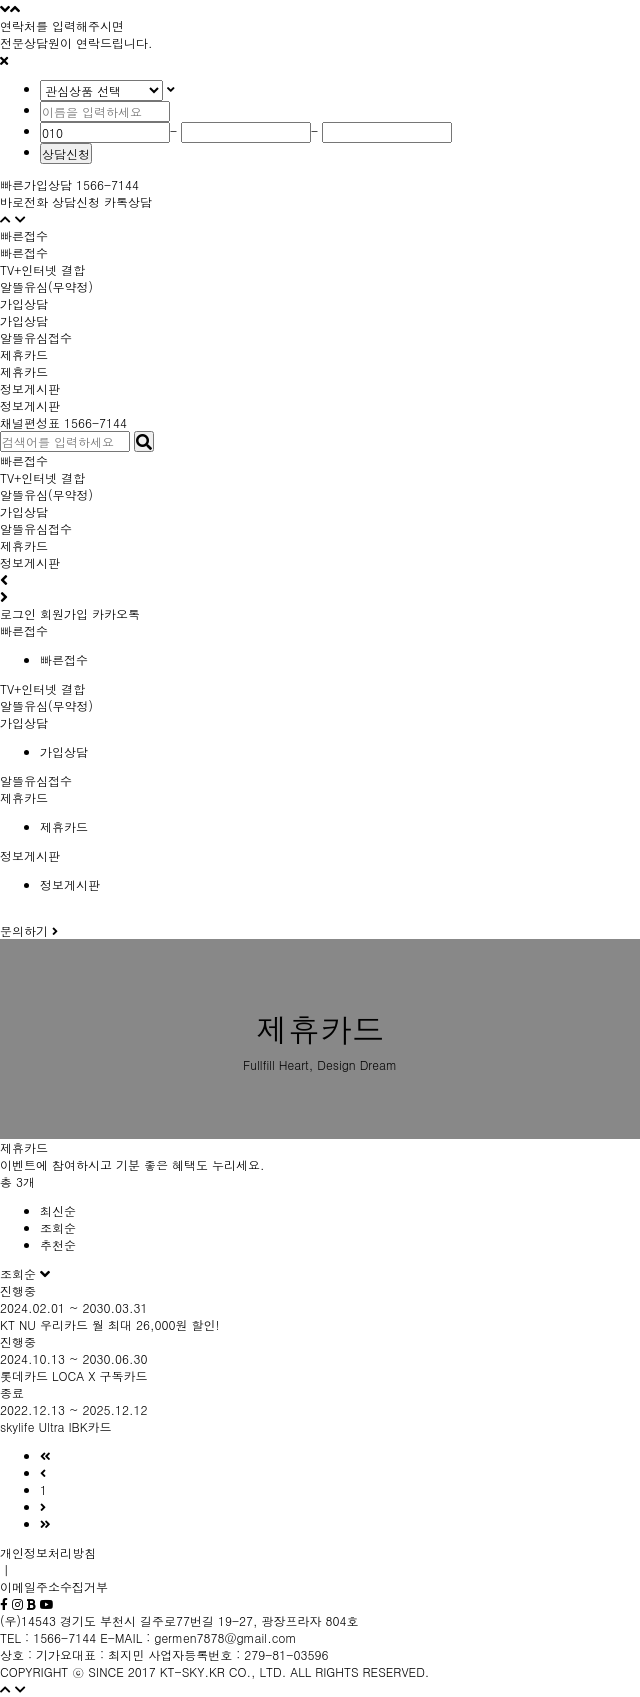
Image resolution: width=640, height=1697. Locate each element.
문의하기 (29, 930)
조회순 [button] (20, 1273)
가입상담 (24, 320)
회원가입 (64, 613)
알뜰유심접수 (36, 528)
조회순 (58, 1227)
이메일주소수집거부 (54, 1586)
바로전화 (24, 201)
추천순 (58, 1244)
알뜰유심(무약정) (46, 494)
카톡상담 (128, 201)
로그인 (18, 613)
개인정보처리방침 (48, 1552)
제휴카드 (24, 371)
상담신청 (66, 153)
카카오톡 (116, 613)
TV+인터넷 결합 (42, 477)
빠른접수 (24, 252)
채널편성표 (30, 422)
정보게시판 (30, 405)
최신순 (58, 1210)
